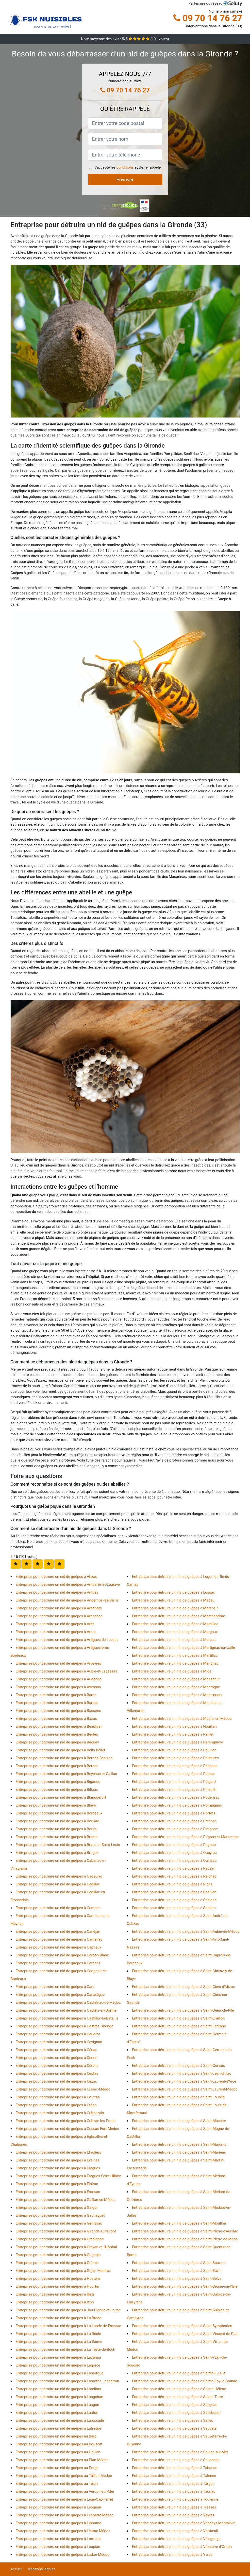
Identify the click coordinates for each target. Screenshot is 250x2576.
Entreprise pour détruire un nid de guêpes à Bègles (57, 1734)
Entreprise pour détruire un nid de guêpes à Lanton (57, 2412)
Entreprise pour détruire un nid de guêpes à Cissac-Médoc (63, 2089)
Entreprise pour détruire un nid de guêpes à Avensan (58, 1687)
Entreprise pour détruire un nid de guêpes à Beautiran (59, 1726)
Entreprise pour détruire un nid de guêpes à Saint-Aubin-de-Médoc (185, 1931)
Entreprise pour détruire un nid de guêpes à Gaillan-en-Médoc (66, 2199)
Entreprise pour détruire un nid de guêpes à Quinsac (174, 1860)
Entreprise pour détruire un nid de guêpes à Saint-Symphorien (182, 2326)
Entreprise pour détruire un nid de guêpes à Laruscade (60, 2420)
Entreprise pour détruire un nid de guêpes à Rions (172, 1884)
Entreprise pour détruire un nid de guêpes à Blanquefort (61, 1797)
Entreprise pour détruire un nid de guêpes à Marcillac (175, 1624)
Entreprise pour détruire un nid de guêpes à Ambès (57, 1592)
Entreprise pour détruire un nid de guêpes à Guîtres (57, 2263)
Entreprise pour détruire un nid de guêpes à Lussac (173, 1592)
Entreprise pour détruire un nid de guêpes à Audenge (58, 1679)
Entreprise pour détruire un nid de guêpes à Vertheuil (175, 2531)
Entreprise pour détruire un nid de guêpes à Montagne (176, 1687)
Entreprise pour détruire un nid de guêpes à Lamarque (59, 2373)
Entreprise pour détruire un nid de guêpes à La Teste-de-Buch (65, 2349)
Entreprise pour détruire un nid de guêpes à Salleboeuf (176, 2412)
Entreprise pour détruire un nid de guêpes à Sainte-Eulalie (178, 2373)
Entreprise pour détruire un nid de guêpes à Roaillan (174, 1892)
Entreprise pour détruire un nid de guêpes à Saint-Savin (176, 2270)
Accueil (17, 2569)
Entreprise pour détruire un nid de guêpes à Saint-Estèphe (179, 2026)
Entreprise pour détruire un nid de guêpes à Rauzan (174, 1868)
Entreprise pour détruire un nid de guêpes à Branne (57, 1837)
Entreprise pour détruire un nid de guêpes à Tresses (174, 2507)
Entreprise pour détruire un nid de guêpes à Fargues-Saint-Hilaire (68, 2176)
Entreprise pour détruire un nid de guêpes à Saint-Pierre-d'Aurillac (185, 2231)
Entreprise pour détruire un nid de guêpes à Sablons (174, 1900)
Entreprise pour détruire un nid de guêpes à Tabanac (174, 2468)
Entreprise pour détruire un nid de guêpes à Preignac (175, 1829)
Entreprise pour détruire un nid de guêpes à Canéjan (58, 1931)
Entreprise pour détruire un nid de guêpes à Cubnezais (60, 2113)
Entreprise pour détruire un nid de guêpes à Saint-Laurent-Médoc (184, 2089)
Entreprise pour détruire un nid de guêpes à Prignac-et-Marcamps (185, 1837)
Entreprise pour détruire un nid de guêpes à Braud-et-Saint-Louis (68, 1845)
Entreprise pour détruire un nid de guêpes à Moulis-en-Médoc (182, 1718)
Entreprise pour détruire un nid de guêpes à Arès (55, 1624)
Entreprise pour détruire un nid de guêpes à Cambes (58, 1908)
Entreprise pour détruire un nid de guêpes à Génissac (59, 2223)
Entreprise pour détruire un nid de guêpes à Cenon (57, 2057)
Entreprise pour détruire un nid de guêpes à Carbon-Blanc (62, 1955)
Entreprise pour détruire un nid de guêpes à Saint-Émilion (178, 2018)
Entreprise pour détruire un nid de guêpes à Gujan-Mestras (63, 2270)
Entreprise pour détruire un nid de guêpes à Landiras (58, 2389)
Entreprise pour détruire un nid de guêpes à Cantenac (59, 1939)
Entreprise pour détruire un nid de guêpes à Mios (171, 1671)
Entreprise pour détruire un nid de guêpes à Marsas (174, 1639)
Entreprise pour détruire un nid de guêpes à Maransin (175, 1608)
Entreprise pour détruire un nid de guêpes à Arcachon (59, 1616)
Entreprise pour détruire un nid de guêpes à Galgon (57, 2207)
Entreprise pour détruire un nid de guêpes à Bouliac (57, 1821)
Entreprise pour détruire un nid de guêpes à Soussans (175, 2460)
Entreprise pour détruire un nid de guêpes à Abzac (56, 1576)
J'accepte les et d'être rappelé (127, 167)
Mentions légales (41, 2569)
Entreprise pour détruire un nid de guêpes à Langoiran (59, 2397)
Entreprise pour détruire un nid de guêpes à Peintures (175, 1758)
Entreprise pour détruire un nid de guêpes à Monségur (176, 1679)
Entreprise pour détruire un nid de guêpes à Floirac (57, 2184)
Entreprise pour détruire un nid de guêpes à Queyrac (174, 1852)
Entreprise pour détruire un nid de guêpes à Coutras (58, 2097)
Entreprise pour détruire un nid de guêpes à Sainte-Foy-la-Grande (184, 2381)
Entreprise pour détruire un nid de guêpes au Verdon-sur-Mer (65, 2491)
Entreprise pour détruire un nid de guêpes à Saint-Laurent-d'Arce (184, 2081)
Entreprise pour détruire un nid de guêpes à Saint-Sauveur (179, 2263)
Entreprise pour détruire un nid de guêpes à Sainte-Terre (177, 2397)
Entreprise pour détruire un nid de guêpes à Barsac (57, 1703)
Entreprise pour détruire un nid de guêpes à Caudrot (58, 2034)
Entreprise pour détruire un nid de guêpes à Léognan (58, 2507)
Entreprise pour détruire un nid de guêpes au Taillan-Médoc (64, 2475)
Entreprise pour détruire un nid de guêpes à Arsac (56, 1632)
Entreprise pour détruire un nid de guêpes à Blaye (56, 1805)
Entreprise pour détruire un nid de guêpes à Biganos (58, 1781)
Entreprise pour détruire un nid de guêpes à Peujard (174, 1781)
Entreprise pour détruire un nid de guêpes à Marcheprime (178, 1616)
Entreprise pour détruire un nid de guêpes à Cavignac (59, 2042)
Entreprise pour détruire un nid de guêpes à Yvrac (172, 2554)
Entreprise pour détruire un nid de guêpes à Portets (173, 1813)
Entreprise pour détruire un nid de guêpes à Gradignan (60, 2239)
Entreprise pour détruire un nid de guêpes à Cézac (56, 2081)
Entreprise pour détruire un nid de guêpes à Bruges (57, 1852)
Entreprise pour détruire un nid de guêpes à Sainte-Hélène (179, 2389)
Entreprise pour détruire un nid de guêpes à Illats (55, 2294)
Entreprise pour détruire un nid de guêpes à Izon (55, 2302)
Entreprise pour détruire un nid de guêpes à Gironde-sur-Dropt (66, 2231)
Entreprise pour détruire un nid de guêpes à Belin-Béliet (60, 1750)
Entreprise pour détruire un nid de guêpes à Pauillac (174, 1750)
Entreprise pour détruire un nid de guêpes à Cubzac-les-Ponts (66, 2121)
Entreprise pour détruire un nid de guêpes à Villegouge (176, 2539)
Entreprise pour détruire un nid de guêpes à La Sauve (59, 2341)
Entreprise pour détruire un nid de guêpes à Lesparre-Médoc (65, 2515)
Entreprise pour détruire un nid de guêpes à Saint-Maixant (179, 2144)
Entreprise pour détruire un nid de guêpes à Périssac (174, 1766)
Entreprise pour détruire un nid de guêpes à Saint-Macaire (179, 2121)
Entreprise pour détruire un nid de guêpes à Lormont (58, 2539)
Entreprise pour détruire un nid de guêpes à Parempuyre (177, 1742)
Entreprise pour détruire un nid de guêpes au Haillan (58, 2452)
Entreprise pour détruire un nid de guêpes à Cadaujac (59, 1876)
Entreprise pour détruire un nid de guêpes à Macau (173, 1600)
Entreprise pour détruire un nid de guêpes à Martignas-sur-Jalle (183, 1647)
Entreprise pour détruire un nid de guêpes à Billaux (57, 1789)
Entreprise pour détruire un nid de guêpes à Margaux (175, 1632)
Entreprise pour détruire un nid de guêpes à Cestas (57, 2073)
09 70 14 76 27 (207, 18)
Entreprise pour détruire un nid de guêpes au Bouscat (59, 2444)
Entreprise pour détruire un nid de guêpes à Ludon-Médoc (62, 2554)
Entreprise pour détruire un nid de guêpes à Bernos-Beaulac (64, 1758)
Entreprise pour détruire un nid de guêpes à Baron (56, 1695)
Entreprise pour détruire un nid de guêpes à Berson (57, 1766)
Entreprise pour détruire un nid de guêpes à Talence (174, 2475)
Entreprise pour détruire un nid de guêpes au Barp (56, 2436)
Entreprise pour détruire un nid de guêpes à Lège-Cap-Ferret (64, 2499)
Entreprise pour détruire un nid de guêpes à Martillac (175, 1655)
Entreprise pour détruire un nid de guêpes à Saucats (174, 2428)
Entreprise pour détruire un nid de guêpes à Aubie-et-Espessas (66, 1671)
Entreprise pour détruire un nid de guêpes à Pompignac (177, 1805)
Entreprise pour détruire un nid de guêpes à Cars (55, 1986)
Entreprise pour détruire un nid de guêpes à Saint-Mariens (179, 2152)
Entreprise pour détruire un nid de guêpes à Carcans (58, 1963)
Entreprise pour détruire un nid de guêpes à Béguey (57, 1742)
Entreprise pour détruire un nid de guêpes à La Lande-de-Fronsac (68, 2326)
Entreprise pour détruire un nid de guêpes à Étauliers (58, 2152)
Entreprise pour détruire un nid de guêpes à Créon (56, 2105)
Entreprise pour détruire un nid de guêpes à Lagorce (58, 2365)
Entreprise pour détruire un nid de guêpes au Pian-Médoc (62, 2460)
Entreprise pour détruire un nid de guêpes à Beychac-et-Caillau (66, 1774)
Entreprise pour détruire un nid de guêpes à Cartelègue (60, 1994)
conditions (125, 167)
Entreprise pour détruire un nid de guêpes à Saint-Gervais (178, 2065)
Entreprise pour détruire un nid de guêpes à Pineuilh (174, 1789)
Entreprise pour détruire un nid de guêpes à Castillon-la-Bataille (67, 2018)
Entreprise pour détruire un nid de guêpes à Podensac (175, 1797)
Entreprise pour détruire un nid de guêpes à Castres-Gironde (64, 2026)
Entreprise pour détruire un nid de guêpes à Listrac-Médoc (63, 2531)
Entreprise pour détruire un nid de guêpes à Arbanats (59, 1608)
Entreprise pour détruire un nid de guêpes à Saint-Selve (176, 2278)
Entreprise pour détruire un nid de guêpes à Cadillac (58, 1884)
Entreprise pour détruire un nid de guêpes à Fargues (58, 2168)
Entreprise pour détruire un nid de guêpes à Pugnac (174, 1845)
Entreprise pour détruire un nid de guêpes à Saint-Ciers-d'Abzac (183, 1986)
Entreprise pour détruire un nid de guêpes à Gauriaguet (60, 2215)
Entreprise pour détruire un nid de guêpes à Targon (173, 2483)
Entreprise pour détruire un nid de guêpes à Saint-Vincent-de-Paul (185, 2334)
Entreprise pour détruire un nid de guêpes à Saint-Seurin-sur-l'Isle (184, 2286)
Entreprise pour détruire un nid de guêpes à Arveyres (58, 1663)
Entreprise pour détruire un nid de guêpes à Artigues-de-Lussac (67, 1639)
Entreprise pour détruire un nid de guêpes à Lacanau (58, 2357)
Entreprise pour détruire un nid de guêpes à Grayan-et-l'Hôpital (66, 2247)
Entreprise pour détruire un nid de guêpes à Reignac (174, 1876)
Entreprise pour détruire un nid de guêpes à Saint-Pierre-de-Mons (185, 2239)
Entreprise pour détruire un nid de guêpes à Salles (172, 2420)
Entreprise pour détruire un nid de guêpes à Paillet (172, 1734)
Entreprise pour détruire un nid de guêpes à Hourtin (57, 2286)
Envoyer (125, 180)
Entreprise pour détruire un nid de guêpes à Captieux (58, 1947)
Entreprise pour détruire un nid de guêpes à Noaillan (174, 1726)
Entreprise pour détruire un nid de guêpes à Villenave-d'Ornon (182, 2546)
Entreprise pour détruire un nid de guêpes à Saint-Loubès (178, 2097)
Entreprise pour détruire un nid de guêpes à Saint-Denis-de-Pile (183, 2010)
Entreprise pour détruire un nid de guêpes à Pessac (173, 1774)
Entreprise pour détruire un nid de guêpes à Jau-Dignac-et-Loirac (68, 2310)
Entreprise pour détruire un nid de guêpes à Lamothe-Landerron (67, 2381)
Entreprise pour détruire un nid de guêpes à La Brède (58, 2318)
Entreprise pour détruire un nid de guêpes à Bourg (56, 1829)
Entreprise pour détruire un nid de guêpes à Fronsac (58, 2192)
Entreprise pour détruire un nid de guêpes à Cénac (56, 2050)
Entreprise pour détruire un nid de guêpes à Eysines (58, 2160)
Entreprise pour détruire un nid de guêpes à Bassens (58, 1710)
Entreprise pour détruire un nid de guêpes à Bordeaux (59, 1813)
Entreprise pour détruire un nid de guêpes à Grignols (58, 2255)
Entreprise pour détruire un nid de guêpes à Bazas (56, 1718)
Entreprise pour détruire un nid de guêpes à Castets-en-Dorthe (66, 2010)
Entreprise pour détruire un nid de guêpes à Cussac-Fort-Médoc (67, 2128)
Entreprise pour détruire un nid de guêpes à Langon (57, 2404)
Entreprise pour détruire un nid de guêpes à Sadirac (174, 1908)
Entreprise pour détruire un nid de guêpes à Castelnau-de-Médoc (68, 2002)
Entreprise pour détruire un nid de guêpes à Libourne (58, 2523)
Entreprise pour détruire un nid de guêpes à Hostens (58, 2278)
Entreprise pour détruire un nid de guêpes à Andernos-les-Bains (67, 1600)
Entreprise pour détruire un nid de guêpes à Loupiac (58, 2546)
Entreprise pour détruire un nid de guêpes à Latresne (58, 2428)
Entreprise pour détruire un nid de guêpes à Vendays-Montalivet (183, 2523)
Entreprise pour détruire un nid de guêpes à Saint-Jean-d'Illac (181, 2073)
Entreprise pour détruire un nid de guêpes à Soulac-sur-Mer (180, 2452)
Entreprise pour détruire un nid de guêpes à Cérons (57, 2065)
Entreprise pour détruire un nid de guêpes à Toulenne (175, 2499)
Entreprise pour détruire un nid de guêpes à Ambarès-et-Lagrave (68, 1584)
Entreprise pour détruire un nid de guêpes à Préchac (174, 1821)
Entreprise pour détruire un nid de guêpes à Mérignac (175, 1663)
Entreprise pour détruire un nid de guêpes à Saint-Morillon (179, 2223)
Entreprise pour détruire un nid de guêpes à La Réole (58, 2334)
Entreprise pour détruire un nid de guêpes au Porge (57, 2468)
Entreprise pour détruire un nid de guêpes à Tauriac (173, 2491)
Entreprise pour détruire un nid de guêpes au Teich (57, 2483)
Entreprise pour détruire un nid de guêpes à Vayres (173, 2515)
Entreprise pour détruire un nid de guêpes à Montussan (177, 1695)
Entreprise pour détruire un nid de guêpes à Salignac (174, 2404)
